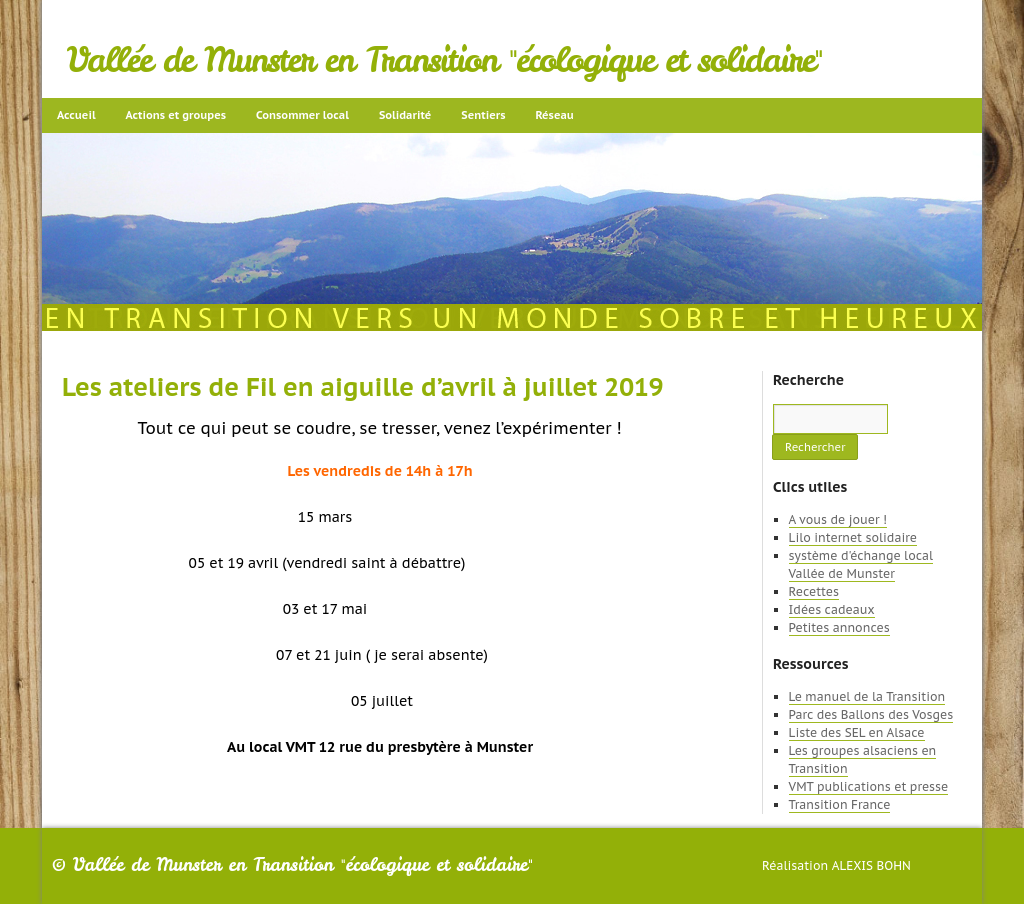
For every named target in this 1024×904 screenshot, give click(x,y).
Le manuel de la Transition (867, 696)
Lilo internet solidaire (853, 537)
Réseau (554, 115)
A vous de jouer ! (838, 519)
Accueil (76, 115)
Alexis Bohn (871, 865)
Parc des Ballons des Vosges (871, 714)
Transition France (840, 804)
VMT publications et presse (869, 786)
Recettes (814, 591)
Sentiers (483, 115)
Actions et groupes (176, 115)
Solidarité (405, 115)
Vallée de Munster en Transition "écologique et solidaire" (444, 60)
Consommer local (302, 115)
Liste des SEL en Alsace (857, 732)
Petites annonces (839, 627)
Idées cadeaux (832, 609)
